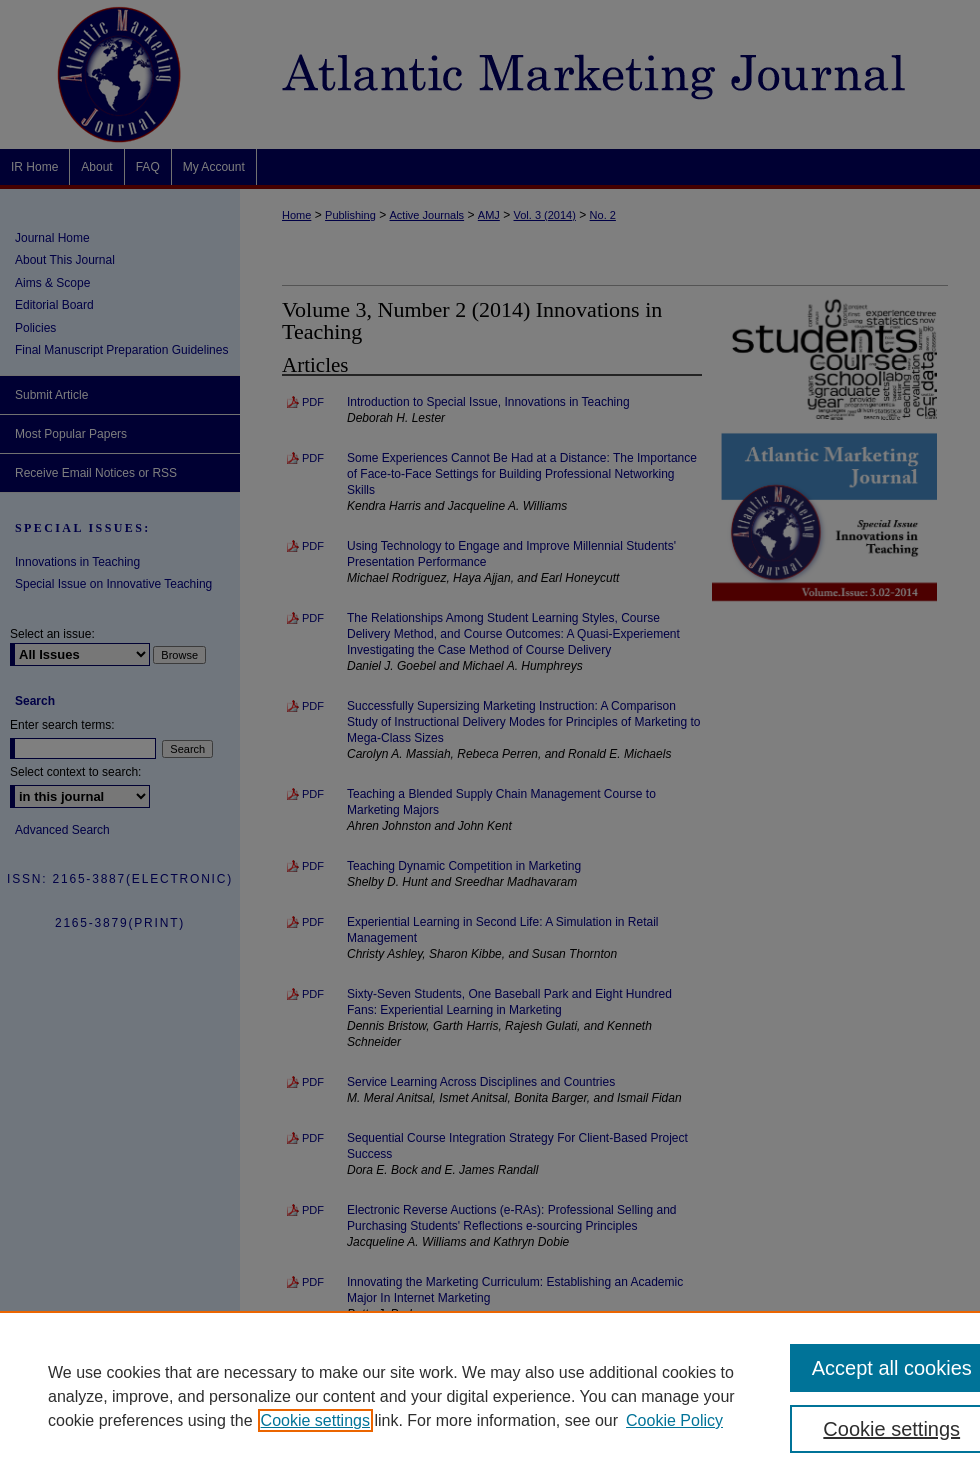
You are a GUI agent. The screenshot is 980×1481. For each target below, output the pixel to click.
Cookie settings (315, 1420)
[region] (490, 1396)
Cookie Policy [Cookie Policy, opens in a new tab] (674, 1420)
